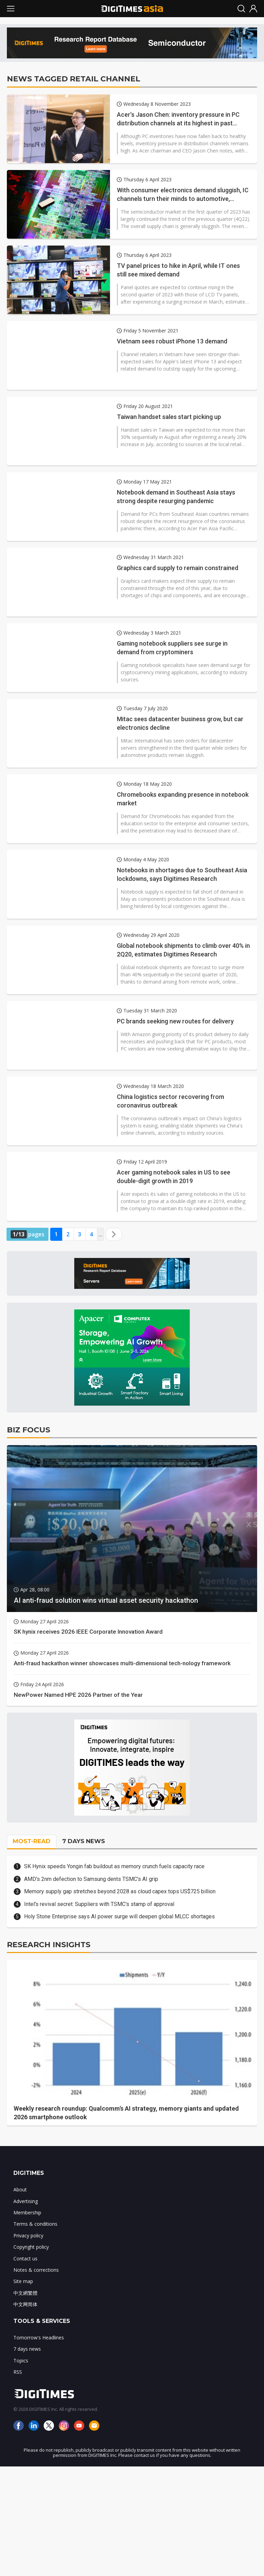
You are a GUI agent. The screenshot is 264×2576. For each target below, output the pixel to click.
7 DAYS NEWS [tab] (83, 1841)
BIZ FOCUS (28, 1429)
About (20, 2189)
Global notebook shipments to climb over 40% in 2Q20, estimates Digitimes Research (183, 950)
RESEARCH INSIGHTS (48, 1944)
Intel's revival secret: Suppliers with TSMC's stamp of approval (99, 1904)
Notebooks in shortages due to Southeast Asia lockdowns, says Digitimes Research (182, 874)
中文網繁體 (25, 2293)
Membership (27, 2212)
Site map (23, 2281)
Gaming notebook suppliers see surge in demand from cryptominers (172, 648)
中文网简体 (25, 2304)
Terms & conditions (35, 2224)
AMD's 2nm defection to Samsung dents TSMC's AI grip (91, 1879)
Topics (20, 2360)
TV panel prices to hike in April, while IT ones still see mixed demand (178, 270)
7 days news (27, 2349)
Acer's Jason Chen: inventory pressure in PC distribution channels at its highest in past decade (178, 119)
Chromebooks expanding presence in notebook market (183, 799)
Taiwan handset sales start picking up (169, 416)
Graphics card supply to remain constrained (177, 567)
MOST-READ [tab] (32, 1841)
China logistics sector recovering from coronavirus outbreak (170, 1101)
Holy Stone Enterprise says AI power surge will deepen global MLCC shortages (119, 1916)
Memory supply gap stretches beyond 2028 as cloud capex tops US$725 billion (120, 1891)
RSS (17, 2372)
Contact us (25, 2258)
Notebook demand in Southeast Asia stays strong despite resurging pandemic (176, 496)
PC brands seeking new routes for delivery (175, 1021)
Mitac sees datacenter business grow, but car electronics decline (180, 723)
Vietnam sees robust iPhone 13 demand (172, 341)
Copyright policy (31, 2247)
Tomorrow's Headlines (38, 2337)
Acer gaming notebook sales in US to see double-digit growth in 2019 (173, 1176)
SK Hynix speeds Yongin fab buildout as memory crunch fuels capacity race (114, 1866)
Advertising (25, 2201)
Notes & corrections (36, 2270)
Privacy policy (28, 2235)
